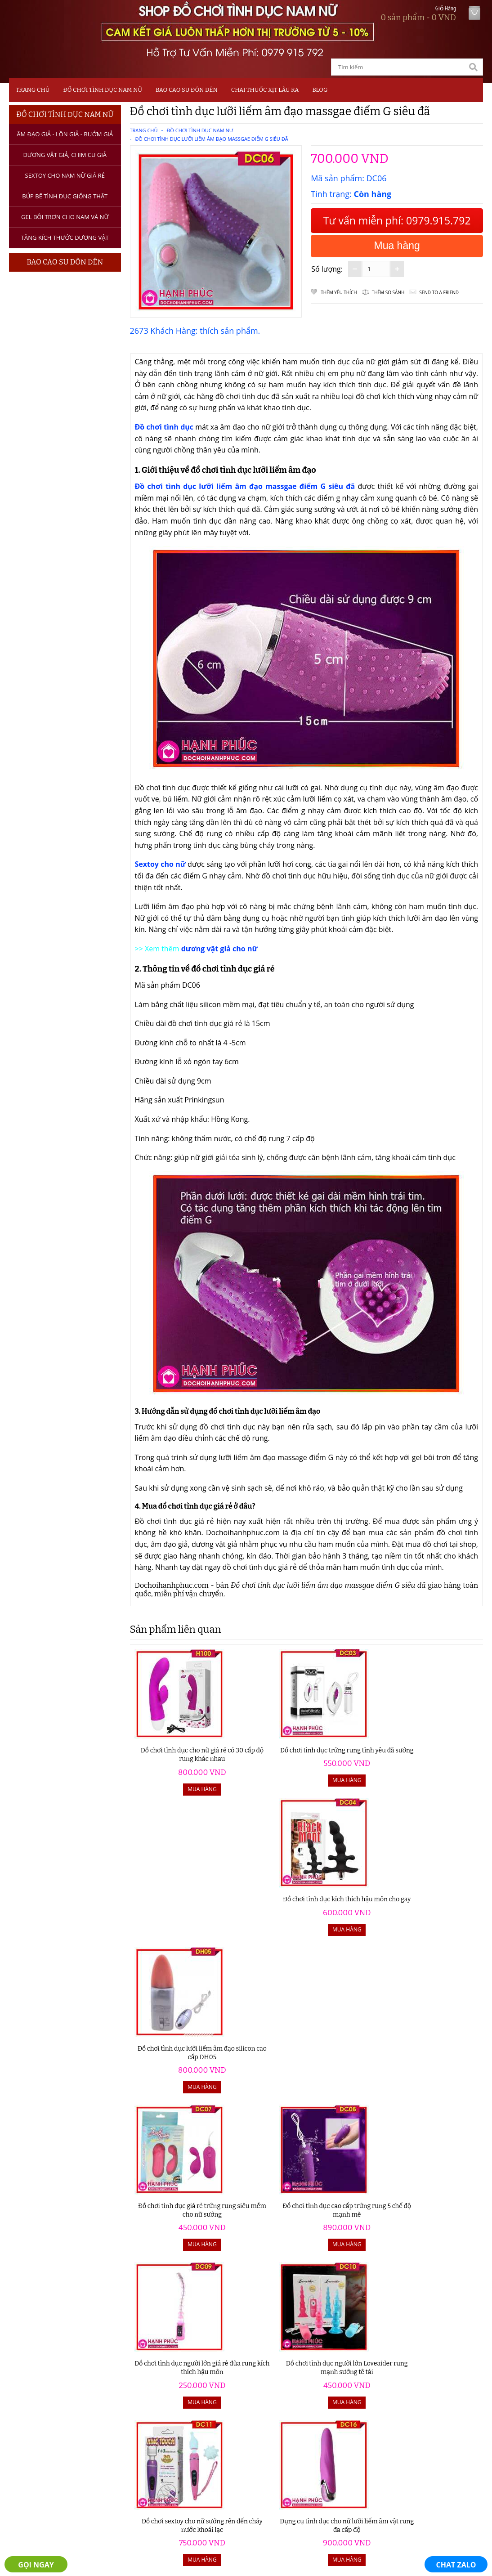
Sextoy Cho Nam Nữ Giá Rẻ (65, 175)
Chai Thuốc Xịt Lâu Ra (265, 89)
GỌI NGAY (36, 2565)
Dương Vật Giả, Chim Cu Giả (65, 155)
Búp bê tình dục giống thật (64, 196)
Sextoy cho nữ (160, 864)
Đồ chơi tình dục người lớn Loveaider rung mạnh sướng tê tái (439, 1903)
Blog (320, 89)
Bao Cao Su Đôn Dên (187, 89)
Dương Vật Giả (43, 2381)
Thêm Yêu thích (339, 292)
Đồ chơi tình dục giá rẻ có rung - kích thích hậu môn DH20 (174, 2215)
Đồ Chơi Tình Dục (48, 2358)
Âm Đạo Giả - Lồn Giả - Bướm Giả (65, 134)
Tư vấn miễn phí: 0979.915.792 (397, 220)
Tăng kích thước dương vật (65, 237)
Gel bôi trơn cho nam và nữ (64, 217)
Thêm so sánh (388, 292)
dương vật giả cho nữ (219, 949)
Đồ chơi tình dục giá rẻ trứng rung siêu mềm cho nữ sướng (174, 1903)
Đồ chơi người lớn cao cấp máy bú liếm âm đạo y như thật (351, 2059)
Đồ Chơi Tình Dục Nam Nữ (102, 89)
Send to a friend (439, 292)
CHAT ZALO (456, 2565)
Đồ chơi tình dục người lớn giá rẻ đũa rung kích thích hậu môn (351, 1903)
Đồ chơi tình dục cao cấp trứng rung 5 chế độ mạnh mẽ (262, 1903)
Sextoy (30, 2392)
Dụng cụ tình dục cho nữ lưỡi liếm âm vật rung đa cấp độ (262, 2059)
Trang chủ (32, 89)
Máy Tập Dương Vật (52, 2427)
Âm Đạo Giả (39, 2369)
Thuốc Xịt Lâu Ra (47, 2416)
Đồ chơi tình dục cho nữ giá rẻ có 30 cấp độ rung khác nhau (174, 1748)
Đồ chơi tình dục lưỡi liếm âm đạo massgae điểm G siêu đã (211, 138)
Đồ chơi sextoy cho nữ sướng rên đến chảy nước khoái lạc (174, 2059)
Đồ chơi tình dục (165, 427)
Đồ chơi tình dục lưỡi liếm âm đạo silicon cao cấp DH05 (439, 1748)
